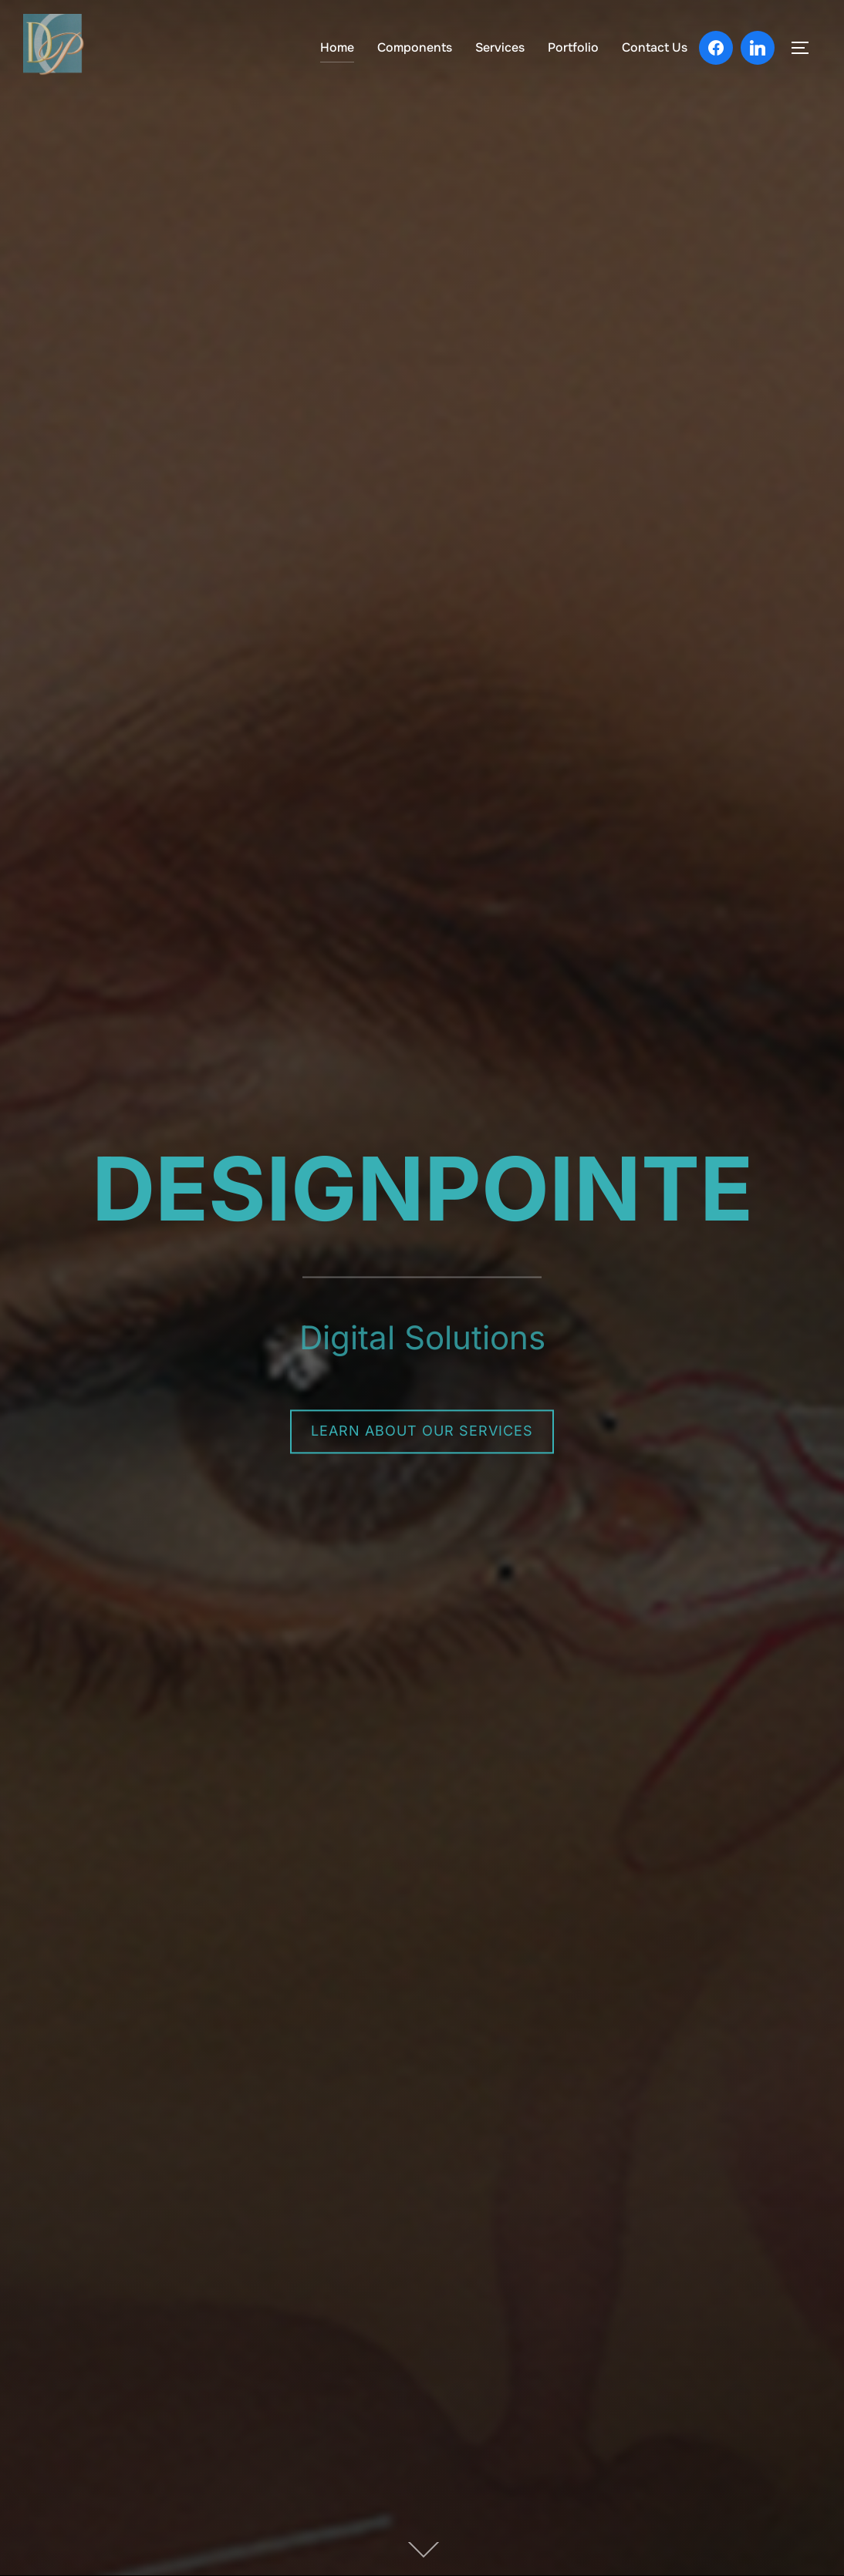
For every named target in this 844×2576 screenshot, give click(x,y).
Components (414, 47)
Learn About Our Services (422, 1431)
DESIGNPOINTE (422, 1188)
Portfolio (573, 47)
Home (337, 47)
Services (500, 47)
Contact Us (654, 47)
